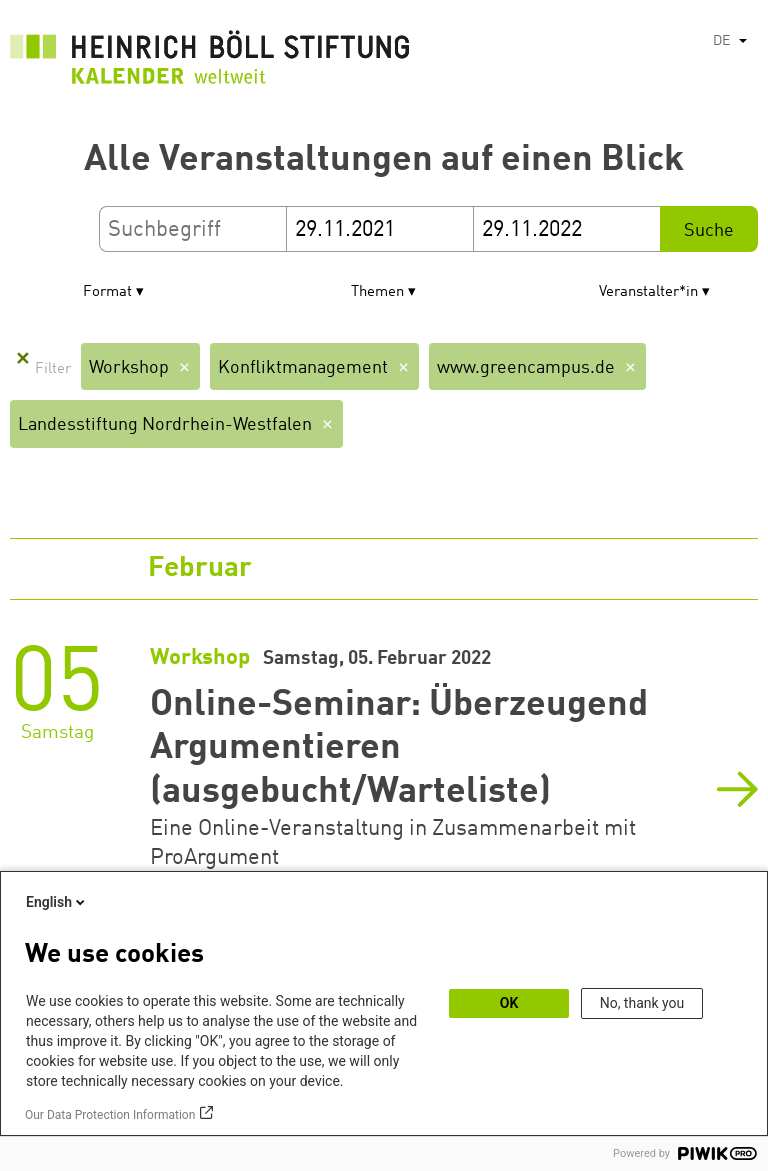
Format (107, 292)
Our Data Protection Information (110, 1115)
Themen (377, 292)
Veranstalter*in (648, 292)
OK (509, 1003)
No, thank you (642, 1003)
